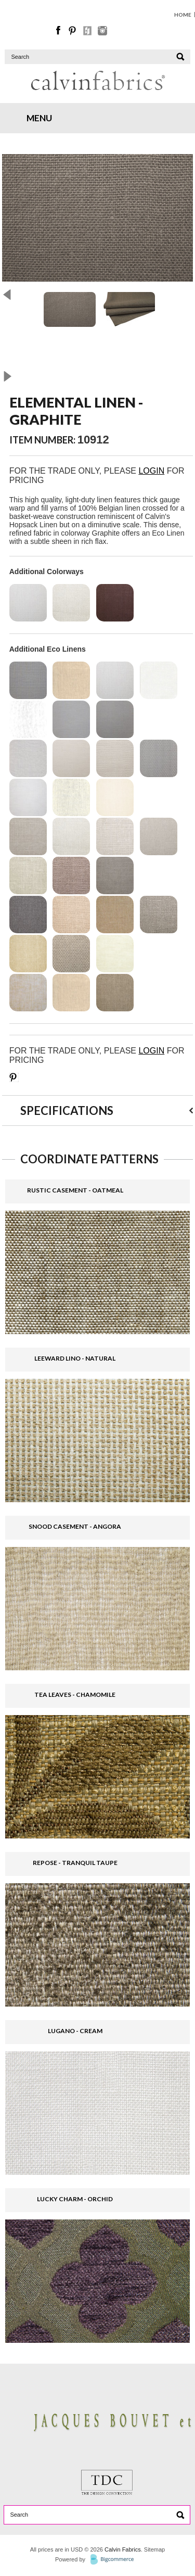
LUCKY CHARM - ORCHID (75, 2199)
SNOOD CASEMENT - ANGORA (75, 1526)
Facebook (58, 30)
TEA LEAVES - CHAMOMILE (74, 1694)
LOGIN (151, 470)
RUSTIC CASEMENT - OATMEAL (75, 1190)
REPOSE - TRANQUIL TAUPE (75, 1863)
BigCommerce (115, 2560)
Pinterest (73, 30)
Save (14, 1077)
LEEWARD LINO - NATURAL (74, 1358)
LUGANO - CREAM (75, 2031)
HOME (182, 14)
